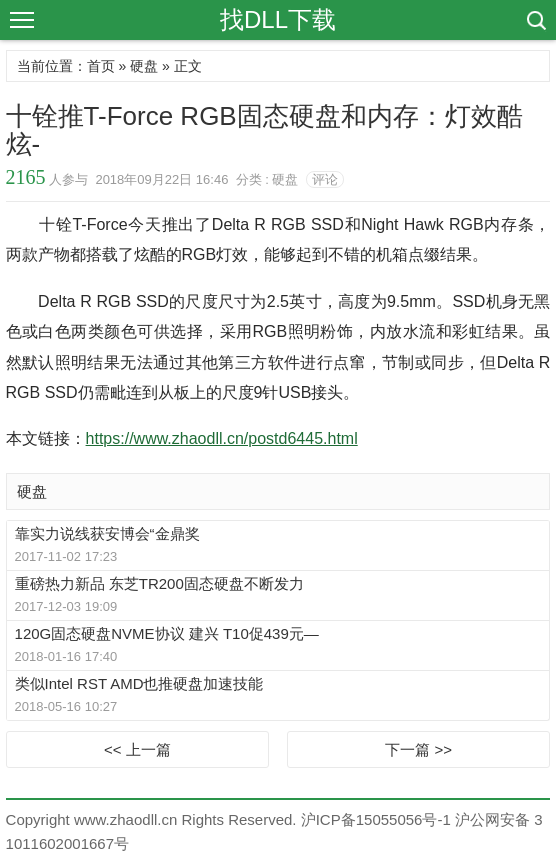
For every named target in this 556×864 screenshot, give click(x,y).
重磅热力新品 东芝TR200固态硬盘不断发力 (159, 583)
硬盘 (144, 66)
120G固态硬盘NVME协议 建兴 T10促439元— (167, 633)
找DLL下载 (278, 19)
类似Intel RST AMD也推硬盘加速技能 (139, 683)
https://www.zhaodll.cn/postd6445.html (222, 438)
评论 (325, 179)
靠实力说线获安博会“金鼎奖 (107, 533)
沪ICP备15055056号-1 (376, 819)
